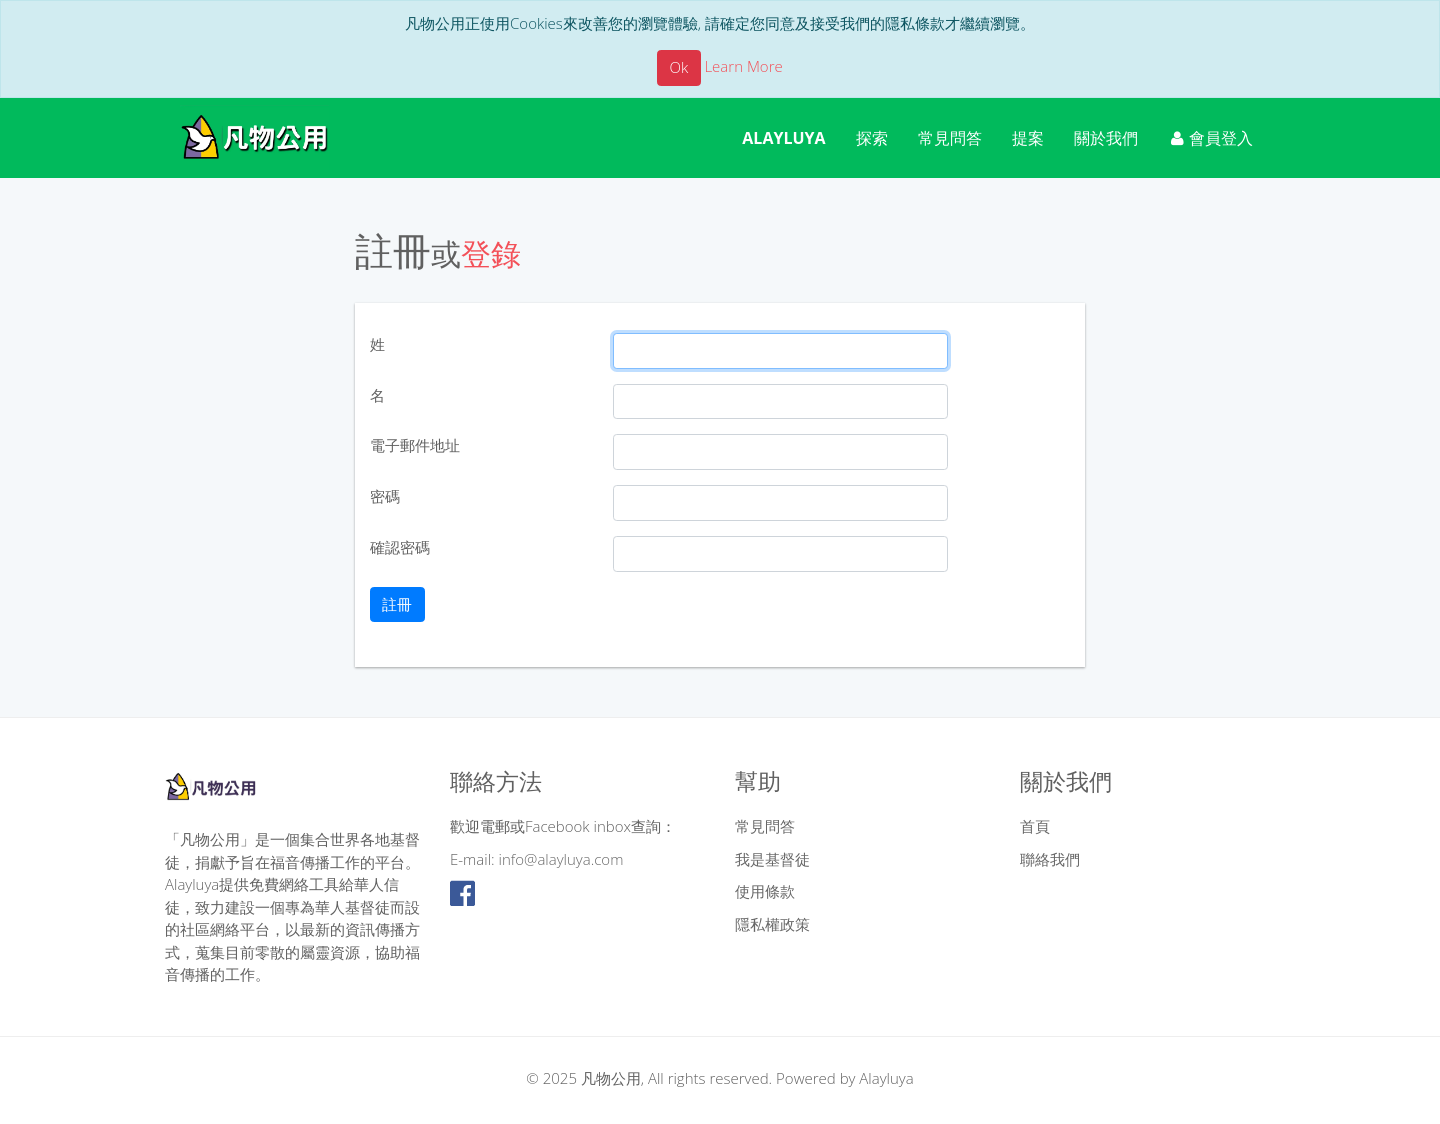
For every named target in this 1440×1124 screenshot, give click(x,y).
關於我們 (1106, 138)
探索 (872, 138)
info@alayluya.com (561, 859)
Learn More (743, 66)
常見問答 (950, 138)
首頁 (1035, 826)
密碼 (385, 496)
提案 (1028, 138)
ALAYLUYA (783, 138)
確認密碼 (400, 547)
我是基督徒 (772, 859)
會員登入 (1211, 138)
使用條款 (765, 891)
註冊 (397, 604)
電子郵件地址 (415, 445)
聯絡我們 (1050, 859)
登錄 (491, 253)
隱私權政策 (772, 924)
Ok (679, 67)
